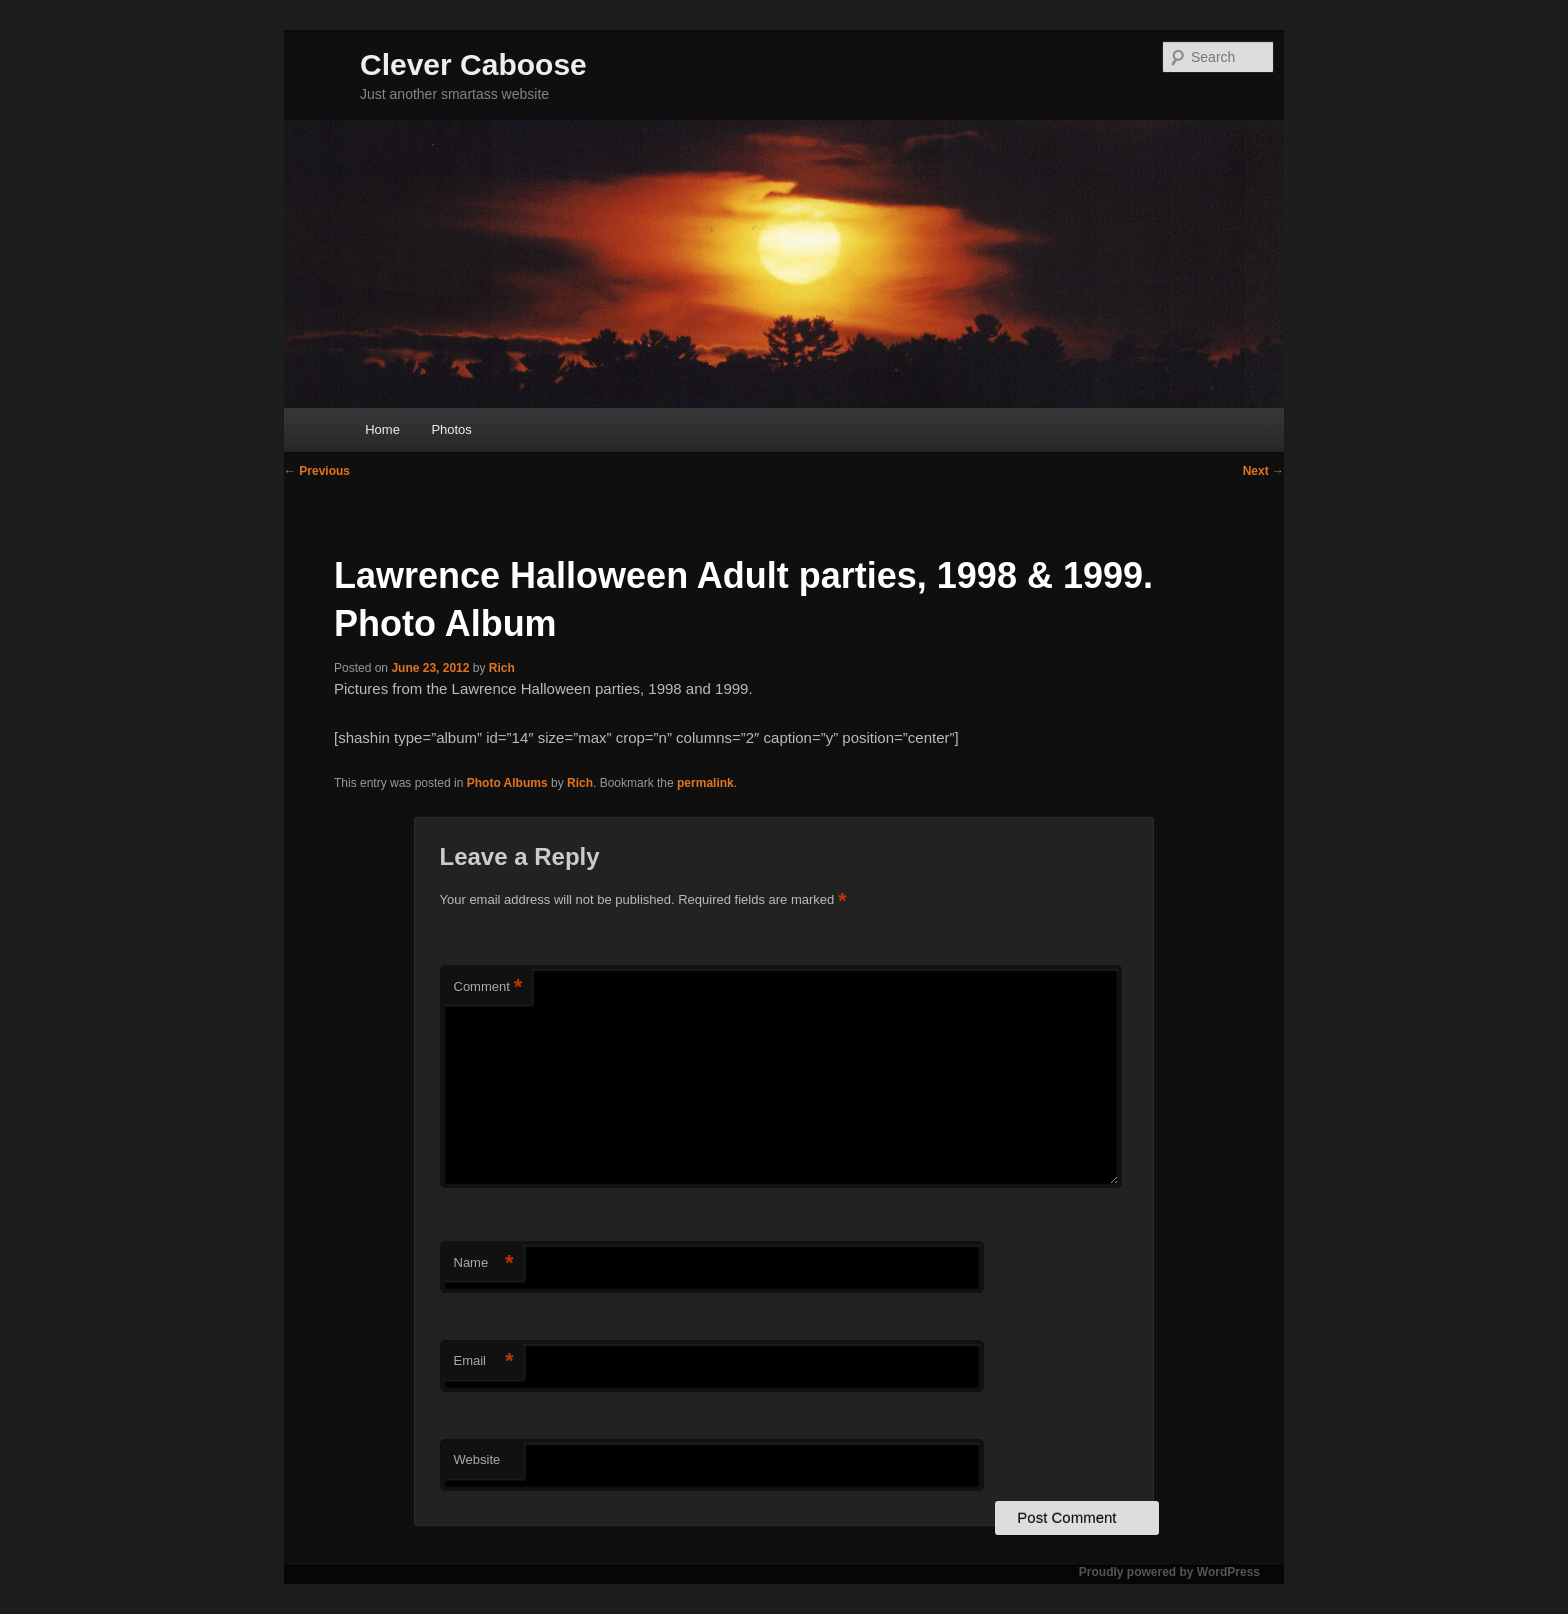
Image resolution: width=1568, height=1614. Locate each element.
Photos (451, 429)
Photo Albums (507, 783)
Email (484, 1361)
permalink (705, 783)
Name (484, 1263)
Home (382, 429)
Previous (317, 471)
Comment (488, 987)
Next (1263, 471)
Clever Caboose (473, 64)
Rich (502, 668)
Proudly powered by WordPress (1169, 1572)
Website (477, 1459)
